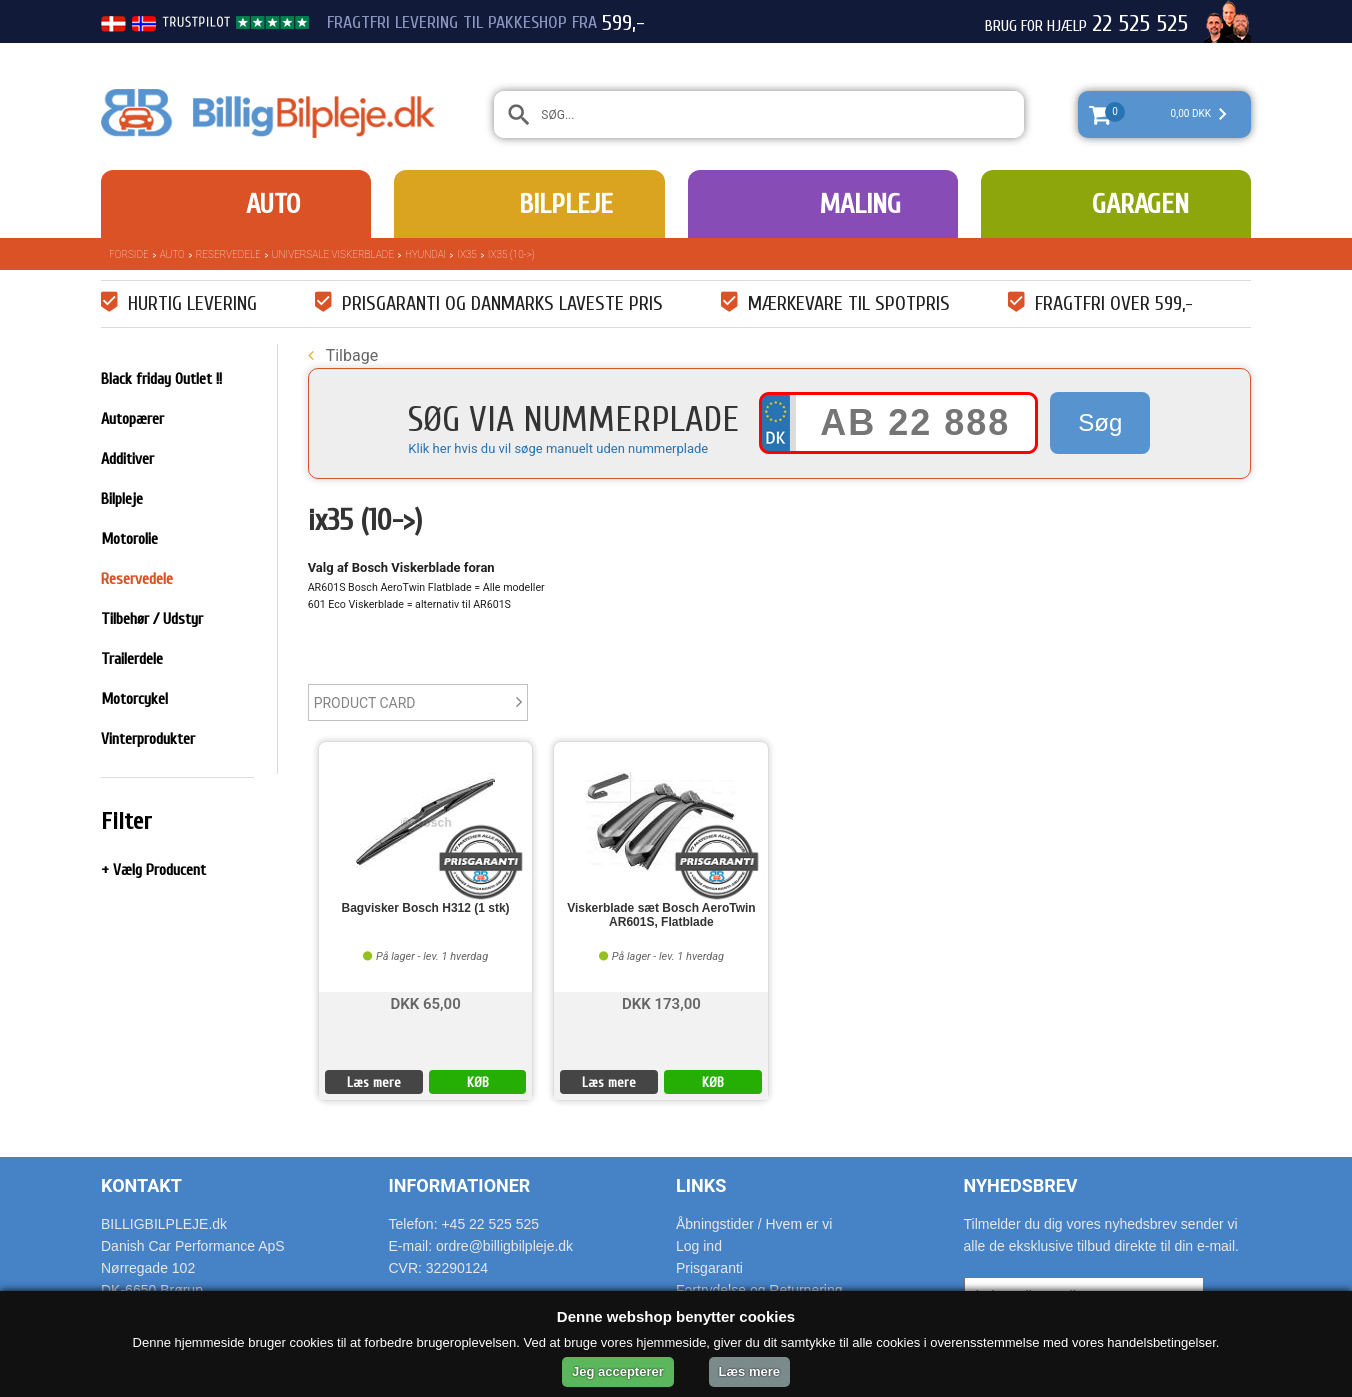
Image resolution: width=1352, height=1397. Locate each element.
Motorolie (129, 539)
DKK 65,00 (425, 1002)
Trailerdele (132, 659)
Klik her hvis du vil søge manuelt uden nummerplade (558, 448)
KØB (478, 1082)
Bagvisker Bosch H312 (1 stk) (426, 908)
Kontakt (141, 1185)
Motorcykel (134, 699)
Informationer (460, 1185)
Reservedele (228, 254)
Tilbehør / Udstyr (152, 619)
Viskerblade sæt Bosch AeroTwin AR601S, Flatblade (661, 915)
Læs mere (374, 1082)
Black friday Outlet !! (161, 379)
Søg (1100, 422)
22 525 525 (1140, 24)
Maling (860, 204)
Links (701, 1185)
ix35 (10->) (511, 254)
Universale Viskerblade (333, 254)
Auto (273, 204)
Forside (129, 254)
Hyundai (425, 254)
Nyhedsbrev (1021, 1185)
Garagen (1140, 204)
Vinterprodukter (148, 739)
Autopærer (132, 419)
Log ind (699, 1246)
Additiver (127, 459)
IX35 (467, 254)
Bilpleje (566, 204)
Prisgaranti (709, 1268)
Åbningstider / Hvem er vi (754, 1224)
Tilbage (343, 355)
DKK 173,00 (661, 1002)
